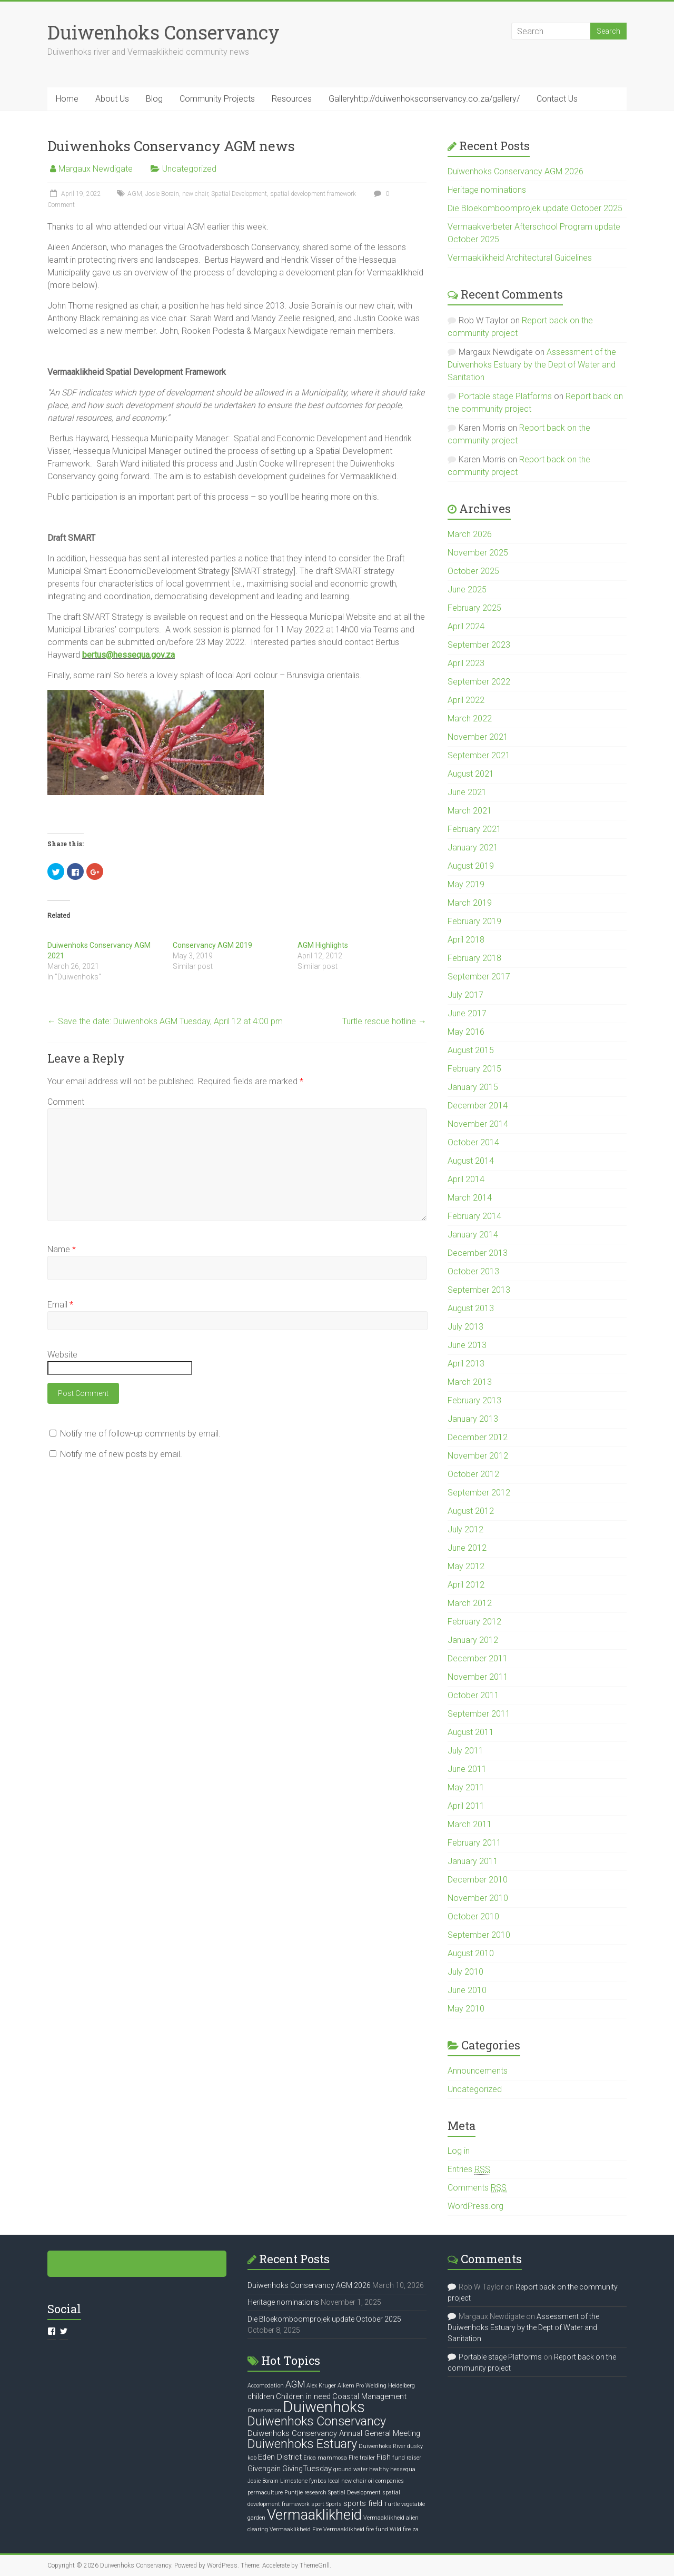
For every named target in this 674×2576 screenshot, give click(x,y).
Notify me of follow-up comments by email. (140, 1434)
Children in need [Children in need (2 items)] (303, 2396)
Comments (477, 2188)
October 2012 (473, 1474)
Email (60, 1305)
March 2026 (470, 534)
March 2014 (470, 1198)
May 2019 (466, 884)
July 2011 (465, 1751)
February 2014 (474, 1216)
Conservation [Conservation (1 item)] (264, 2410)
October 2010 (473, 1916)
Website (62, 1355)
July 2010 (465, 1972)
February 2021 (474, 829)
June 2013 (467, 1345)
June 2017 (467, 1013)
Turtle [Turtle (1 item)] (392, 2504)
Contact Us (557, 99)
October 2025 (473, 571)
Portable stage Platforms (505, 396)
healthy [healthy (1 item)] (379, 2469)
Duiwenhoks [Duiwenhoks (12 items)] (324, 2407)
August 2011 (471, 1732)
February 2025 (474, 608)
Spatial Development (239, 193)
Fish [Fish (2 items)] (383, 2457)
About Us (112, 99)
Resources (292, 99)
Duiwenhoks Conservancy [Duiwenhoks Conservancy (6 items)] (316, 2421)
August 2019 (471, 866)
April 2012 (466, 1585)
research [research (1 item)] (315, 2492)
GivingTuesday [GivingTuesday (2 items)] (307, 2468)
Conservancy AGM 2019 (212, 945)
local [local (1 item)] (334, 2481)
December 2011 (478, 1658)
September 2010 (479, 1935)
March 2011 (470, 1824)
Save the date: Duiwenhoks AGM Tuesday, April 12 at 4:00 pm (165, 1021)
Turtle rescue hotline (384, 1021)
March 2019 (470, 903)
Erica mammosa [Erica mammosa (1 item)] (325, 2457)
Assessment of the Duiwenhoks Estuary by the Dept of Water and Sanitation (532, 364)
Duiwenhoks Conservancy (163, 32)
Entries (469, 2169)
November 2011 (478, 1677)
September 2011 (479, 1714)
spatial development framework (313, 193)
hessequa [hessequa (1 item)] (402, 2469)
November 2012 (478, 1456)
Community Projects (217, 99)
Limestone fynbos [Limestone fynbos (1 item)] (303, 2481)
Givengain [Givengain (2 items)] (264, 2468)
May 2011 (466, 1787)
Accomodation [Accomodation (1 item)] (265, 2385)
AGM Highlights (323, 945)
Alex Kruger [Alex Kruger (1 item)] (321, 2385)
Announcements (478, 2071)
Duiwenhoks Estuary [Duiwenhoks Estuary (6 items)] (302, 2443)
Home (67, 99)
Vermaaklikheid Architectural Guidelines (520, 258)
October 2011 (473, 1695)
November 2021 (478, 737)
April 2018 (466, 940)
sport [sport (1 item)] (317, 2504)
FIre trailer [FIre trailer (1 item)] (362, 2457)
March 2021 (470, 811)
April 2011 (466, 1806)
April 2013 (466, 1364)
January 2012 (473, 1640)
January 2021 (473, 848)
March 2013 (470, 1382)
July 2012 (465, 1529)
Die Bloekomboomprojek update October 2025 (535, 208)
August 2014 (471, 1161)
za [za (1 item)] (415, 2529)
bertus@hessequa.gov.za (128, 655)
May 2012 (466, 1566)
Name (61, 1249)
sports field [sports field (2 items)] (362, 2503)
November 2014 (478, 1124)
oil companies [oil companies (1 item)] (386, 2481)
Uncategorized (189, 169)
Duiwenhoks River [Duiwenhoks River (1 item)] (382, 2446)
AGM (134, 193)
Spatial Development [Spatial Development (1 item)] (354, 2492)
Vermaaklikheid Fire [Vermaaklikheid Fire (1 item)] (296, 2529)
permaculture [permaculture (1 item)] (265, 2492)
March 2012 (470, 1603)
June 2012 (467, 1548)
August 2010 (471, 1953)
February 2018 (474, 958)
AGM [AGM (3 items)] (295, 2384)
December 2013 (478, 1253)
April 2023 (466, 663)
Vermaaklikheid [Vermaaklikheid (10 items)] (314, 2514)
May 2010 (466, 2009)
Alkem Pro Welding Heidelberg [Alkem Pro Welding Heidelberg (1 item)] (376, 2385)
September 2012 (479, 1493)
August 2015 (471, 1050)
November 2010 (478, 1898)
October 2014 (473, 1142)
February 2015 (474, 1069)
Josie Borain (162, 193)
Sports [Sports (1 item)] (334, 2504)
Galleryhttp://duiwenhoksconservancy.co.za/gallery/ (424, 99)
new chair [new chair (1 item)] (353, 2481)
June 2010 (467, 1990)
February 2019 (474, 921)
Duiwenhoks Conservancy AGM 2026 (515, 171)
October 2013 (473, 1271)
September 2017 (479, 977)
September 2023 (479, 645)
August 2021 (471, 774)
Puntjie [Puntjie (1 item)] (293, 2492)
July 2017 (465, 995)
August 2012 (471, 1511)
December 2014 (478, 1106)
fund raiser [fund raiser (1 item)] (406, 2457)
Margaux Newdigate (95, 169)
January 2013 (473, 1419)
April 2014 (466, 1179)
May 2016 (466, 1032)
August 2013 (471, 1308)
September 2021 (479, 755)
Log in (459, 2151)
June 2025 (467, 589)
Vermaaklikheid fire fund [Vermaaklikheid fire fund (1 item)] (355, 2529)
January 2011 (473, 1861)
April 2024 (466, 626)
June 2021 (467, 792)
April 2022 (466, 700)
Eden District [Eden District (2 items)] (280, 2457)
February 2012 (474, 1622)
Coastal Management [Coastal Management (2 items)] (369, 2396)
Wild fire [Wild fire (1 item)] (400, 2529)
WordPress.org (475, 2206)
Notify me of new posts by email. (121, 1454)
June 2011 (467, 1769)
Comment (65, 1102)
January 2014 (473, 1235)
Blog (154, 99)
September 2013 (479, 1290)
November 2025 (478, 553)
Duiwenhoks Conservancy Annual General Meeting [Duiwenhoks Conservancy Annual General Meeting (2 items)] (333, 2433)
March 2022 (470, 719)
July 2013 (465, 1327)
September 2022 (479, 682)
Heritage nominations (487, 190)
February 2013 (474, 1400)
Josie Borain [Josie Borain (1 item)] (263, 2481)
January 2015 (473, 1087)
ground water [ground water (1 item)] (350, 2469)
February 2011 (474, 1843)
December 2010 (478, 1880)
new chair (195, 193)
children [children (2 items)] (260, 2396)
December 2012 (478, 1437)
